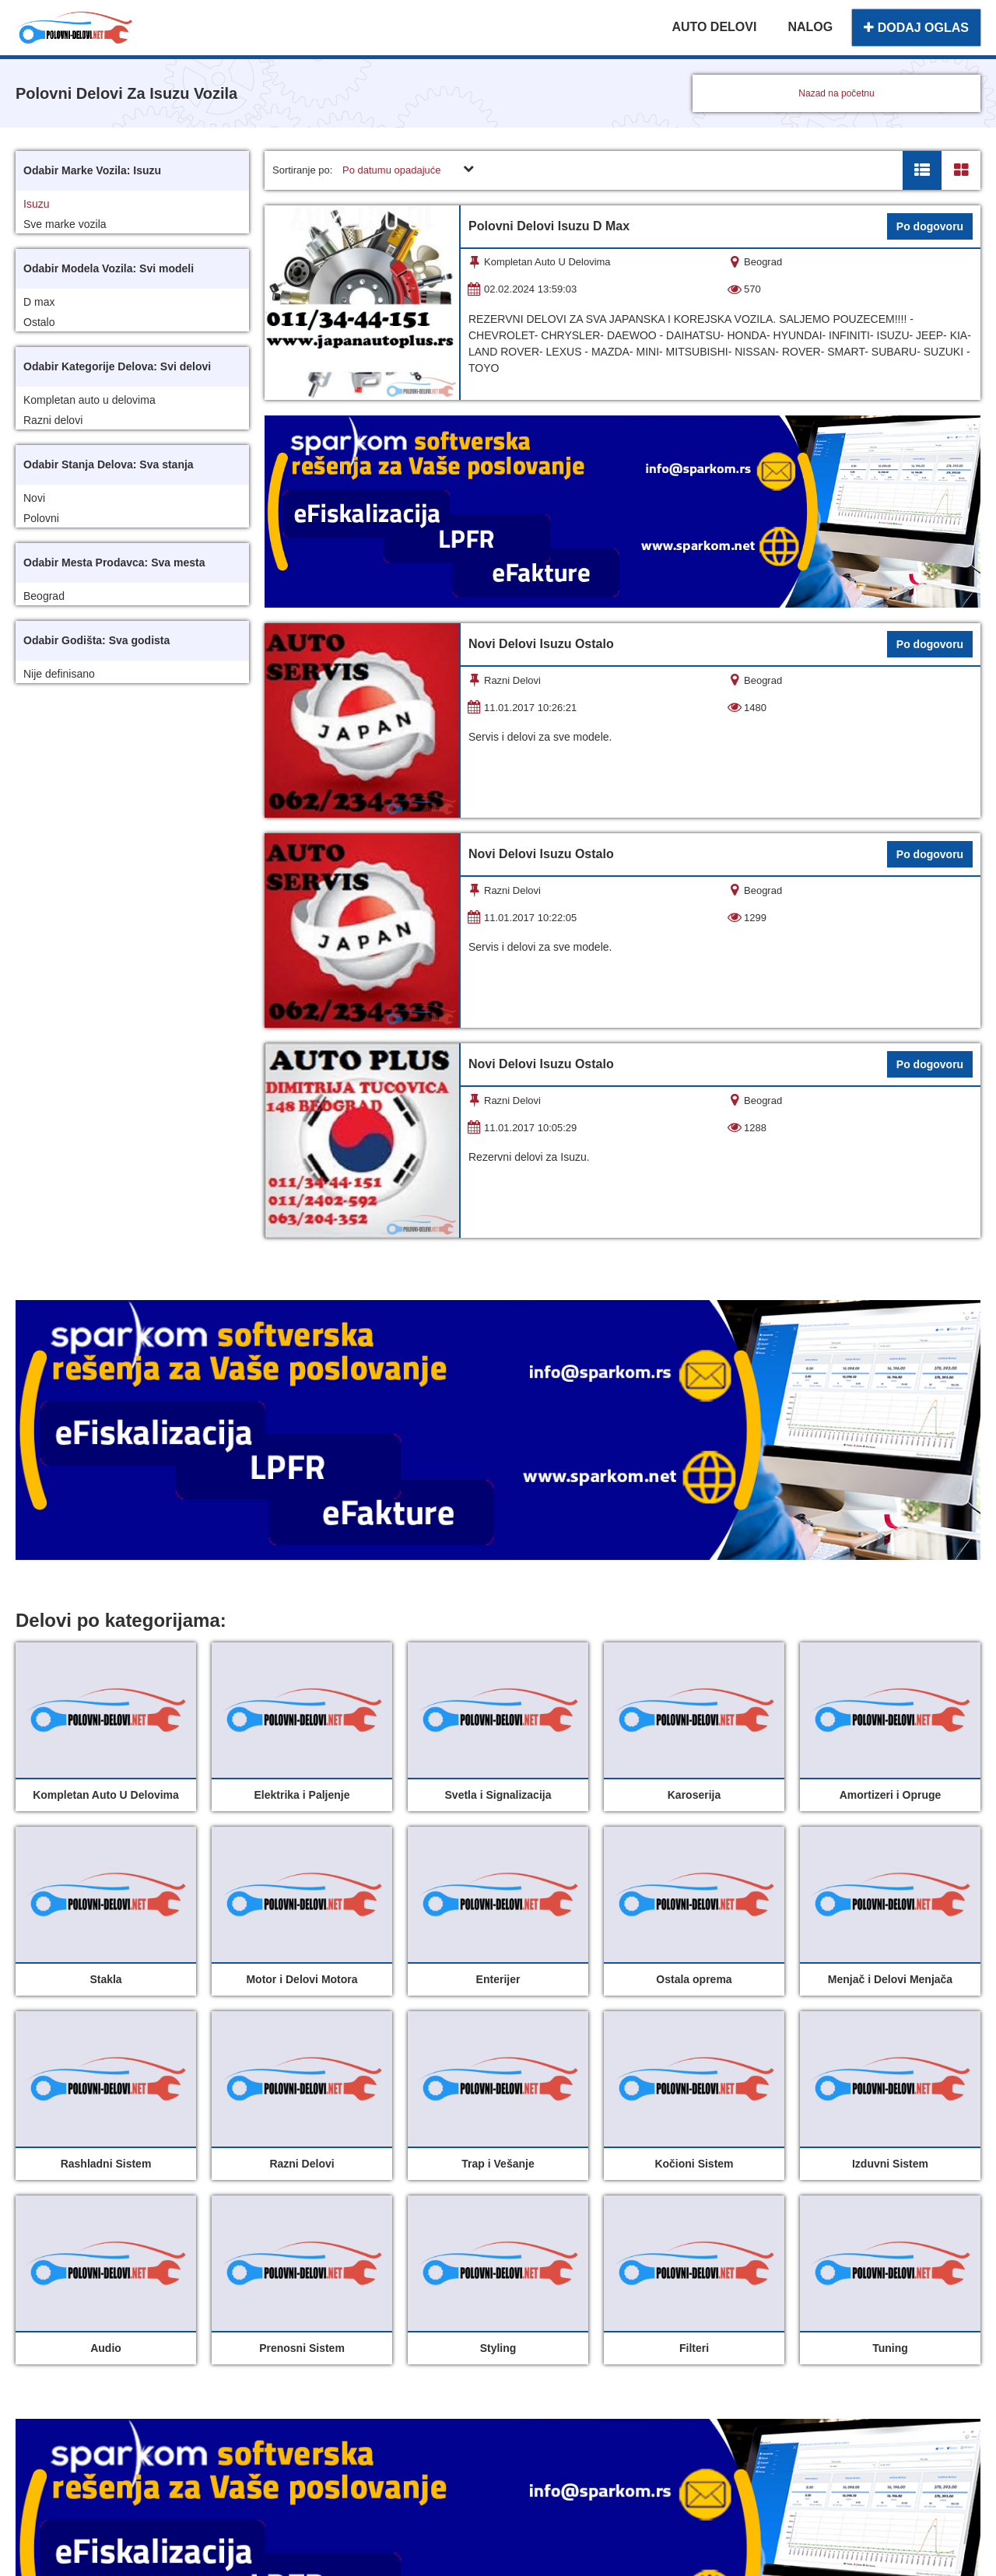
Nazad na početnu (836, 93)
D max (38, 302)
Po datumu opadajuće (391, 170)
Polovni (41, 518)
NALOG (810, 26)
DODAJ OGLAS (916, 27)
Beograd (44, 596)
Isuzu (36, 204)
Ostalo (38, 322)
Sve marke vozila (65, 224)
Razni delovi (52, 420)
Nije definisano (59, 674)
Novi (34, 498)
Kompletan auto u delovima (89, 400)
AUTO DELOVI (714, 26)
